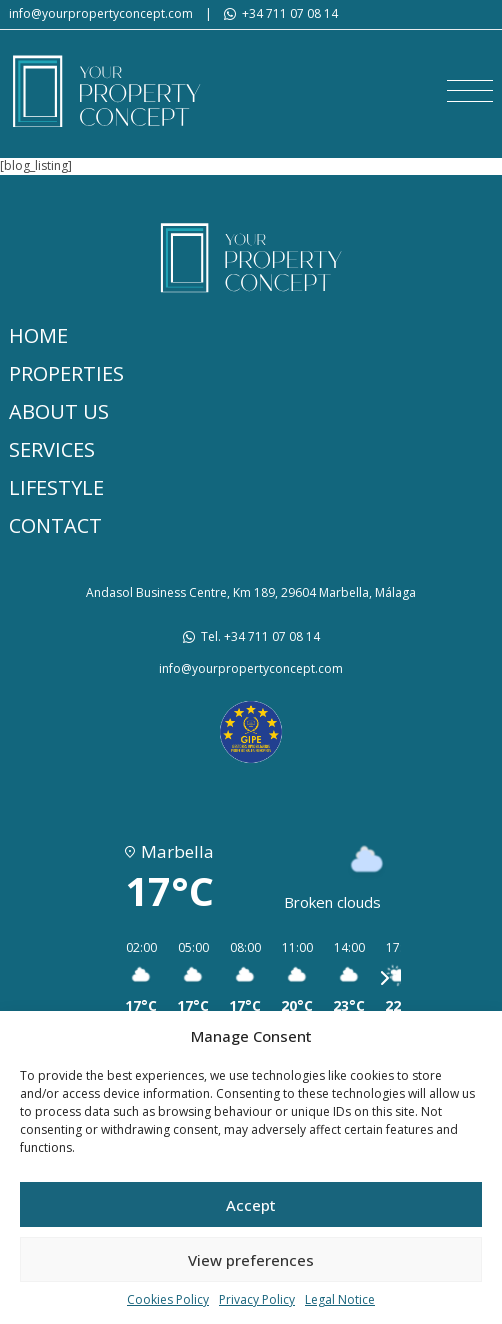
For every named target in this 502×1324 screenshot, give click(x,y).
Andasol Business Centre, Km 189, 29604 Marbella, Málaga (251, 593)
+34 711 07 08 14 (290, 14)
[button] (470, 91)
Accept (251, 1205)
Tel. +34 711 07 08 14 (260, 637)
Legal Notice (340, 1300)
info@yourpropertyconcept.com (101, 14)
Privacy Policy (257, 1300)
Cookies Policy (168, 1300)
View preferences (251, 1260)
